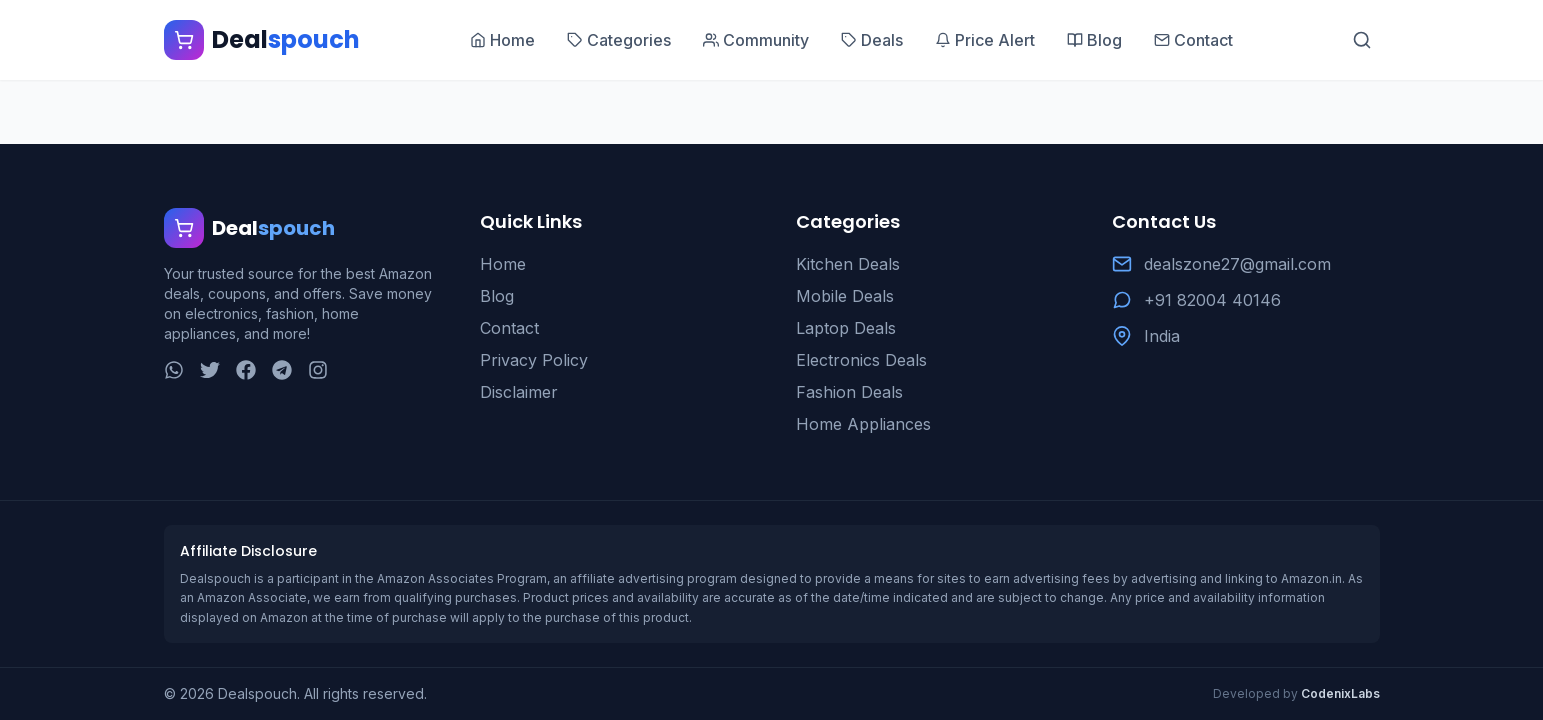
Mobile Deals (845, 296)
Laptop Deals (846, 328)
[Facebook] (246, 370)
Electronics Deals (861, 360)
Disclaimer (519, 392)
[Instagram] (318, 370)
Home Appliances (863, 424)
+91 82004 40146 (1212, 300)
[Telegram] (282, 370)
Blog (497, 296)
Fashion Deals (849, 392)
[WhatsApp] (174, 370)
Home (503, 264)
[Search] (1362, 40)
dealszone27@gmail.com (1237, 264)
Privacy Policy (534, 360)
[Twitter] (210, 370)
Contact (509, 328)
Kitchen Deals (848, 264)
